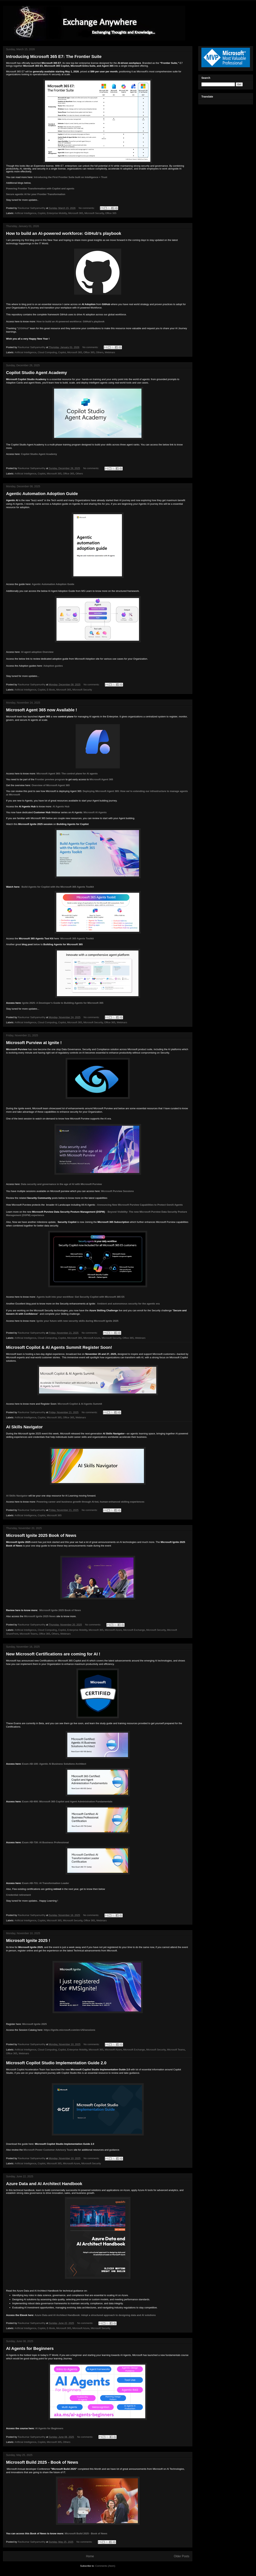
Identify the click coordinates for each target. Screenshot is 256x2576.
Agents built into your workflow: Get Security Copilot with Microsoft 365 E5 (80, 1296)
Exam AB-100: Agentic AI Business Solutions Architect (54, 1763)
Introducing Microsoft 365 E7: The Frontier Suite (54, 56)
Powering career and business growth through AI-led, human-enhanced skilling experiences (90, 1501)
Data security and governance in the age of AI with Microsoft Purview (61, 1184)
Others (99, 352)
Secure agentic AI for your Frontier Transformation (35, 194)
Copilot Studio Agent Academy (36, 372)
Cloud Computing (47, 352)
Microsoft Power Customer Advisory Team (48, 2149)
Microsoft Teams (29, 1633)
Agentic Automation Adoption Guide (42, 493)
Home (90, 2556)
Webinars (110, 352)
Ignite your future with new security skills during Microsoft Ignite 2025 (77, 1320)
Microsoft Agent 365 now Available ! (41, 710)
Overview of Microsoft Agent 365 (50, 785)
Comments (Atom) (105, 2565)
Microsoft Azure (92, 1337)
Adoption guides (53, 665)
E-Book (51, 689)
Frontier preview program (50, 779)
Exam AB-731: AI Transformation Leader (45, 1883)
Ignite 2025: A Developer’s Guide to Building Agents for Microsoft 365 (62, 1002)
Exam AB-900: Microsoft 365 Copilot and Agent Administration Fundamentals (67, 1801)
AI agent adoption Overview (37, 652)
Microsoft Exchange (134, 1630)
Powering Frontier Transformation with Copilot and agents (40, 188)
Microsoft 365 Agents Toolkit (77, 938)
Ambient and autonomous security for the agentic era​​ (128, 1303)
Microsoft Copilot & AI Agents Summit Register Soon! (59, 1347)
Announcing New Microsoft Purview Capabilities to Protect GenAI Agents (140, 1204)
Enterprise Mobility (57, 213)
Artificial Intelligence (25, 213)
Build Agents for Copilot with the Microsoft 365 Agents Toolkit (57, 886)
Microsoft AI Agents (95, 812)
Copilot (41, 213)
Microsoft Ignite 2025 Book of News (41, 1535)
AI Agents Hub (61, 806)
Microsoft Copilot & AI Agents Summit (80, 1403)
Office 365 (110, 213)
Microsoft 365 (75, 213)
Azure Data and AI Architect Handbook (44, 2183)
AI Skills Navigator (24, 1427)
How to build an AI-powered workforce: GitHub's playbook (63, 233)
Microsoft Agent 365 (101, 779)
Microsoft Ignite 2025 (34, 2024)
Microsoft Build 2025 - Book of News (42, 2462)
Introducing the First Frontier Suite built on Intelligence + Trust (70, 177)
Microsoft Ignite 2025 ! (28, 1940)
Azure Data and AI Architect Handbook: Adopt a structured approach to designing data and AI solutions (95, 2315)
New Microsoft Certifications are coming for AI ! (53, 1654)
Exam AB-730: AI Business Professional (45, 1842)
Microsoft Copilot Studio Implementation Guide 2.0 (56, 2062)
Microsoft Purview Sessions (117, 1191)
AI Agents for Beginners (30, 2348)
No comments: (87, 208)
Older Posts (181, 2556)
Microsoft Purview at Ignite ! (34, 1042)
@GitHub (23, 328)
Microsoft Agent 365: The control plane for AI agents (67, 773)
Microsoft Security (94, 213)
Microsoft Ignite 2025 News (40, 1616)
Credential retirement (18, 1894)
